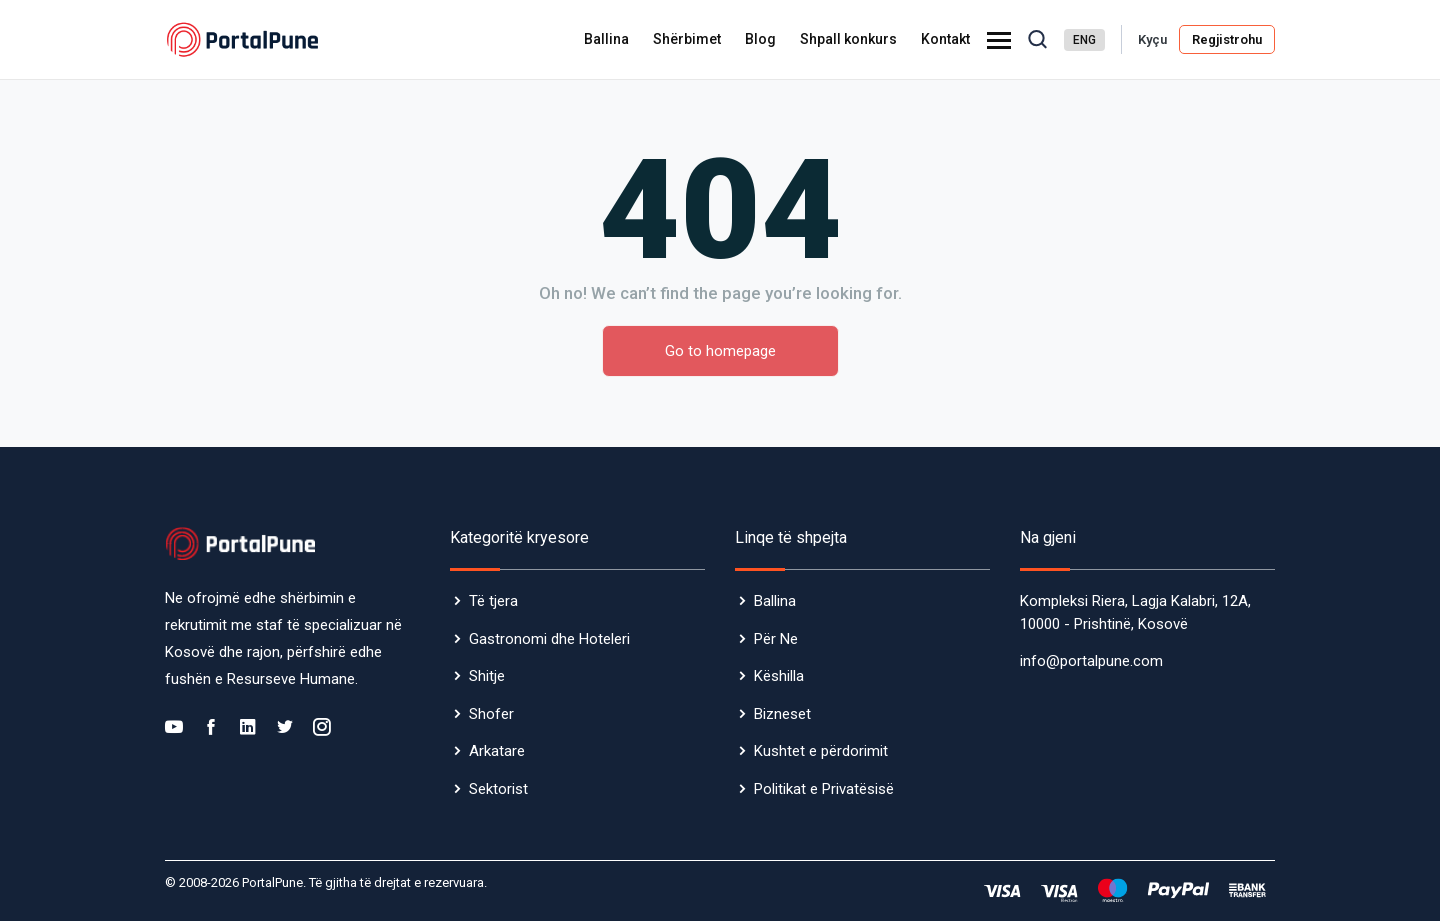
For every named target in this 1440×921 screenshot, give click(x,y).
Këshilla (769, 676)
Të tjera (484, 601)
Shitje (477, 676)
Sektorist (489, 789)
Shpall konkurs (848, 39)
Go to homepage (720, 351)
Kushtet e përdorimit (811, 751)
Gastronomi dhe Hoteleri (540, 639)
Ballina (606, 39)
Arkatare (487, 751)
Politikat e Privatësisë (814, 789)
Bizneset (773, 714)
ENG (1084, 40)
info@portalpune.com (1091, 661)
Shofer (482, 714)
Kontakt (945, 39)
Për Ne (766, 639)
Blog (760, 39)
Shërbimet (687, 39)
